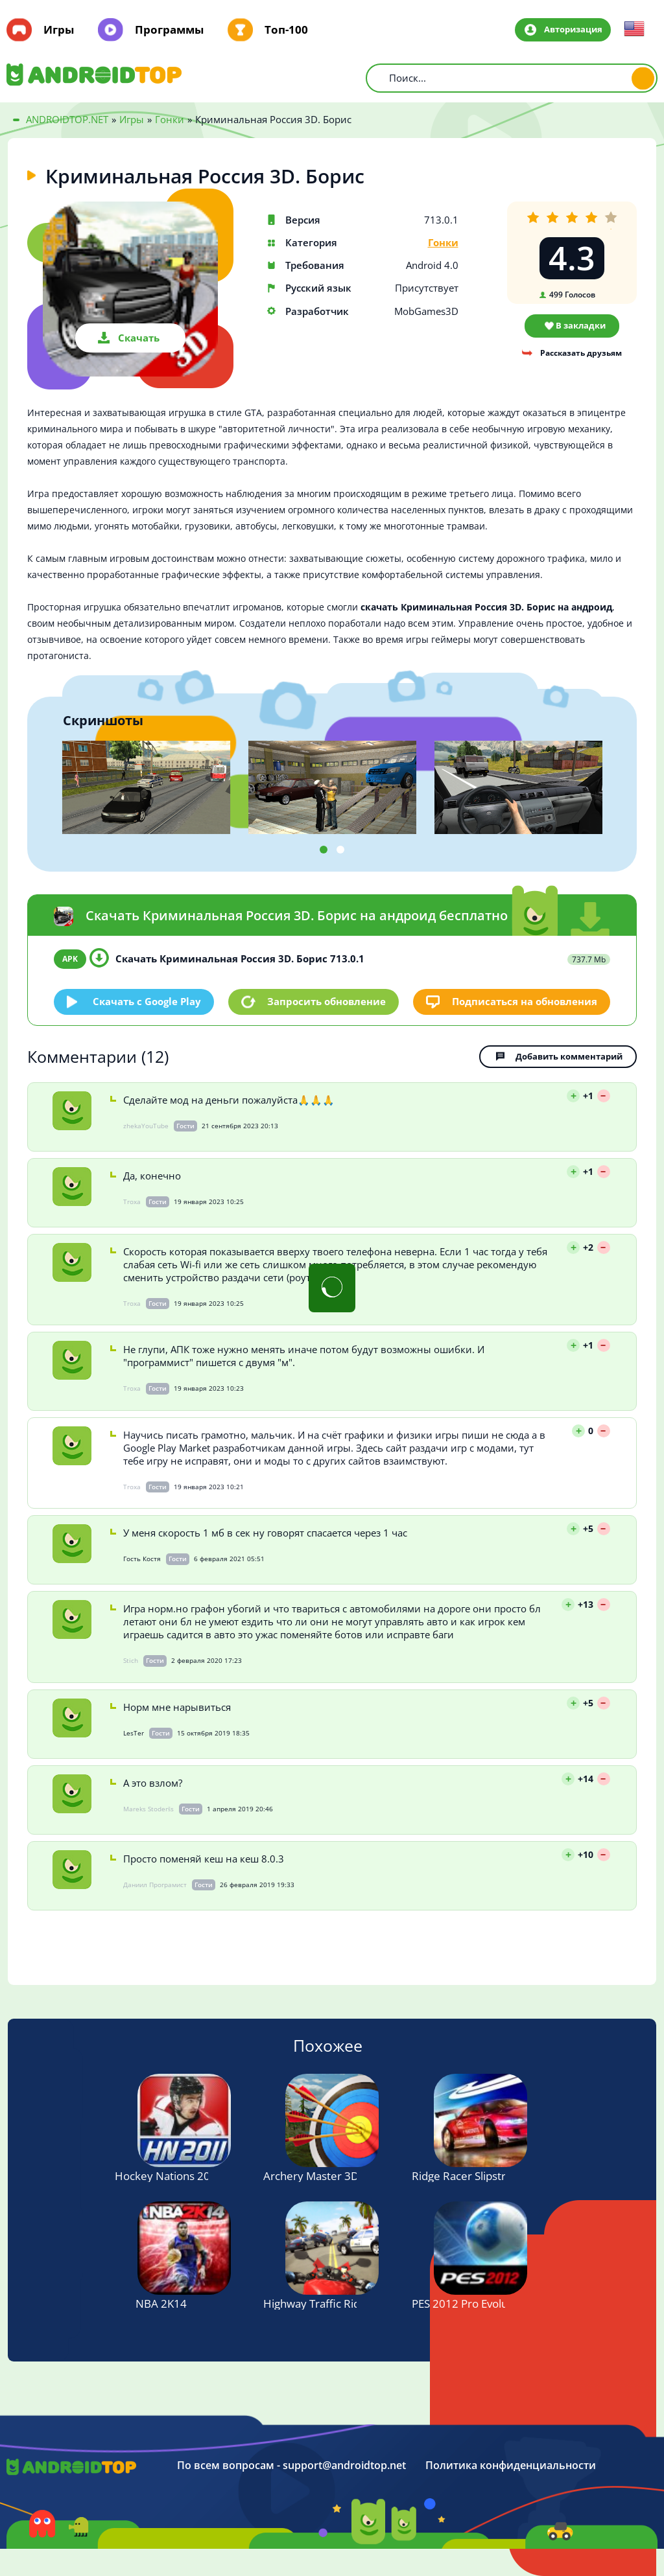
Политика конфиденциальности (510, 2465)
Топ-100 (286, 29)
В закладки (581, 325)
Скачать (139, 337)
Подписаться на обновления (524, 1001)
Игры (58, 29)
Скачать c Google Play (147, 1001)
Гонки (443, 242)
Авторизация (573, 29)
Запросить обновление (326, 1001)
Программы (169, 29)
